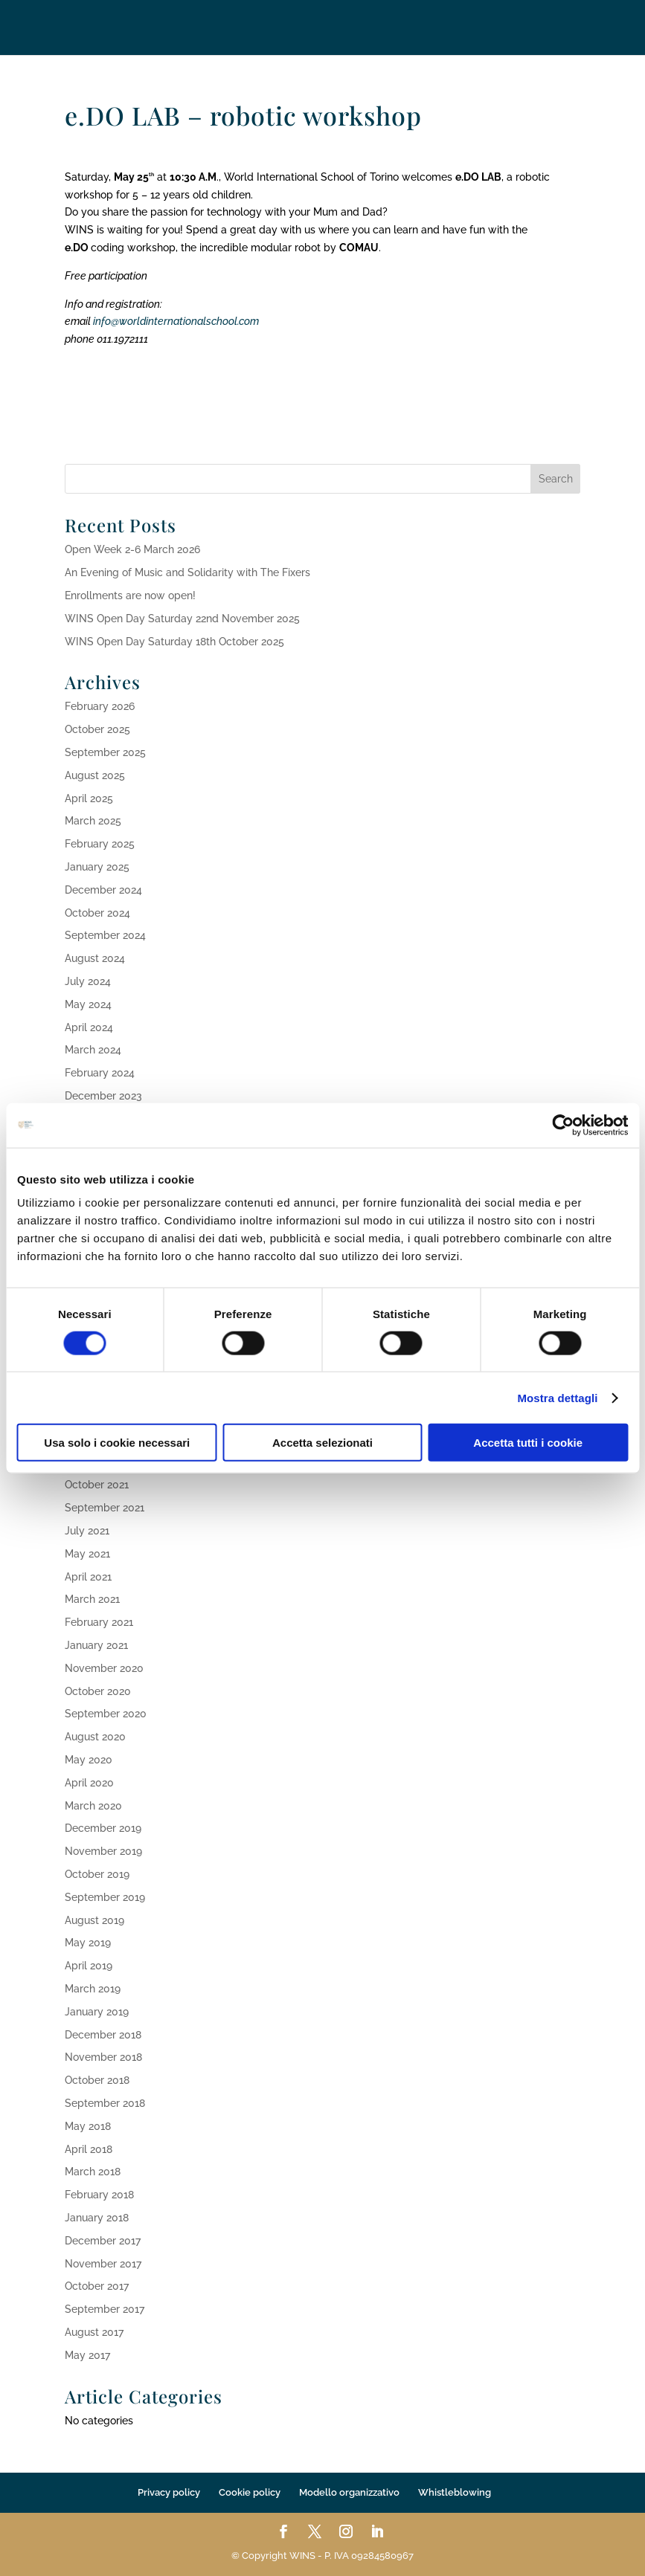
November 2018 (103, 2057)
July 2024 (88, 981)
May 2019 (88, 1943)
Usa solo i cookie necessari (117, 1442)
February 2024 (100, 1073)
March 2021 (92, 1599)
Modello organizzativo (349, 2492)
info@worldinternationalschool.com (176, 321)
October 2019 (97, 1874)
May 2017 (87, 2355)
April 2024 (89, 1027)
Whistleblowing (454, 2492)
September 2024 (105, 935)
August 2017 (94, 2332)
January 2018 (97, 2218)
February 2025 (100, 844)
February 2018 (99, 2195)
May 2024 (88, 1004)
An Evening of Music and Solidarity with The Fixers (187, 572)
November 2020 (104, 1668)
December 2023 (103, 1096)
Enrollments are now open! (130, 595)
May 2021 (87, 1554)
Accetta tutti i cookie (528, 1442)
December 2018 (103, 2035)
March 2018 (93, 2172)
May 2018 (88, 2126)
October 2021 (97, 1485)
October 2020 (98, 1691)
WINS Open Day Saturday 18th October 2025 (174, 642)
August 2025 (95, 775)
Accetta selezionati (322, 1442)
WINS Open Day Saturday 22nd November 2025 (182, 618)
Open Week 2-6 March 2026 (132, 549)
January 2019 (97, 2012)
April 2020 (89, 1783)
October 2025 (97, 729)
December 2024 (103, 890)
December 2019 (103, 1828)
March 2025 (93, 821)
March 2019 (93, 1989)
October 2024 (97, 913)
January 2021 (96, 1645)
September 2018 (105, 2103)
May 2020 (88, 1760)
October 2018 (97, 2080)
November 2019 (103, 1851)
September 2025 (105, 752)
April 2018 (88, 2149)
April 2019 (88, 1966)
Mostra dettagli (557, 1397)
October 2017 (97, 2286)
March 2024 (93, 1050)
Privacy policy (169, 2492)
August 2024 (95, 958)
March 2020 (93, 1806)
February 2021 (99, 1622)
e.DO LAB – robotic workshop (243, 115)
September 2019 (105, 1897)
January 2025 (97, 867)
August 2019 (94, 1920)
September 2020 (106, 1714)
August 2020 (95, 1737)
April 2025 (89, 798)
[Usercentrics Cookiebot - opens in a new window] (563, 1125)
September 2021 (104, 1508)
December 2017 (103, 2241)
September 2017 (104, 2309)
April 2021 (88, 1577)
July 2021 (87, 1531)
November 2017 (103, 2264)
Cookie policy (249, 2492)
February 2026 (100, 706)
